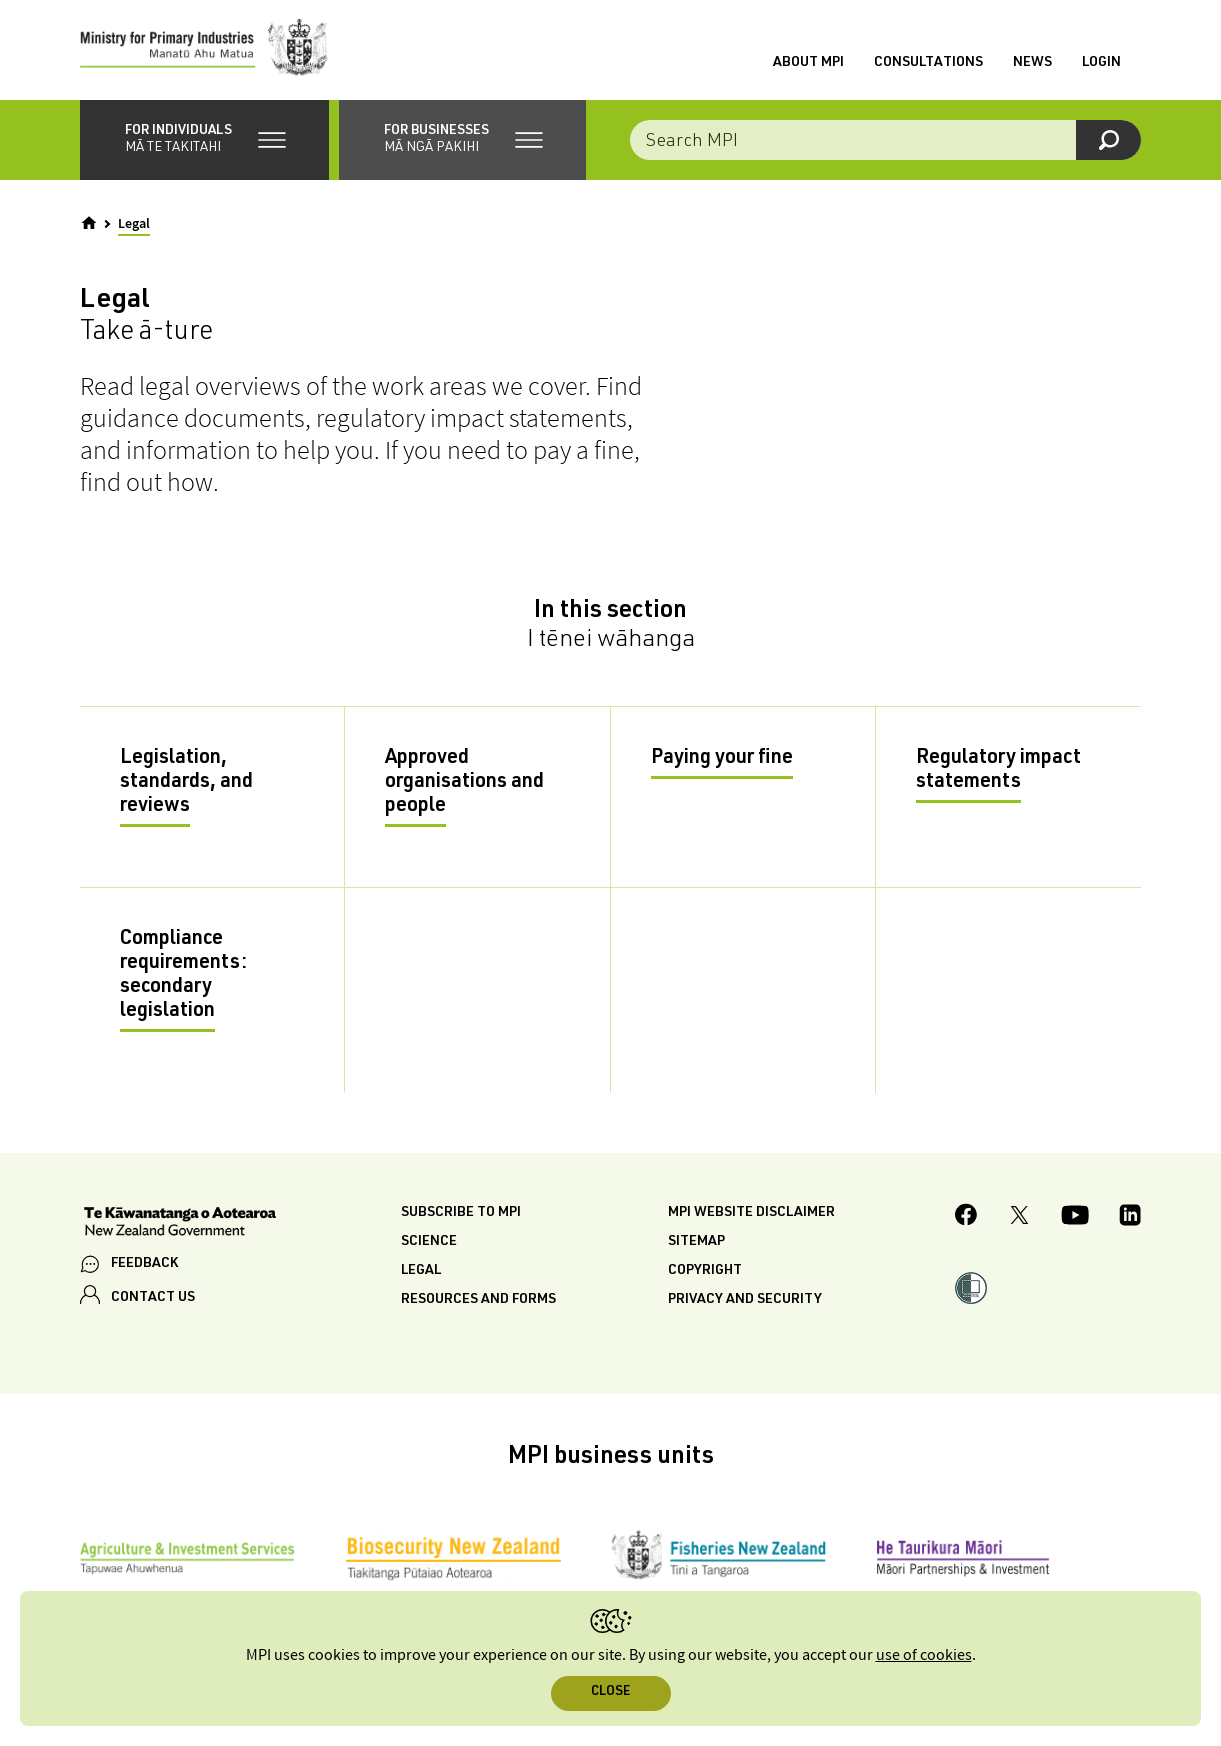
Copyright (705, 1271)
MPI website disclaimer (751, 1213)
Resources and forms (478, 1300)
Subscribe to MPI (461, 1213)
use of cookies (924, 1655)
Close (610, 1692)
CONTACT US (153, 1298)
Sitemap (696, 1242)
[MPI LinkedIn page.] (1130, 1218)
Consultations (928, 63)
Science (429, 1242)
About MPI (808, 63)
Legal (421, 1271)
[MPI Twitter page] (1019, 1218)
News (1032, 63)
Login (1101, 63)
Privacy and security (745, 1300)
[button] (204, 140)
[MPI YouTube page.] (1075, 1218)
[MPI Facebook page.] (966, 1217)
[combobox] (885, 140)
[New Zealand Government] (180, 1224)
